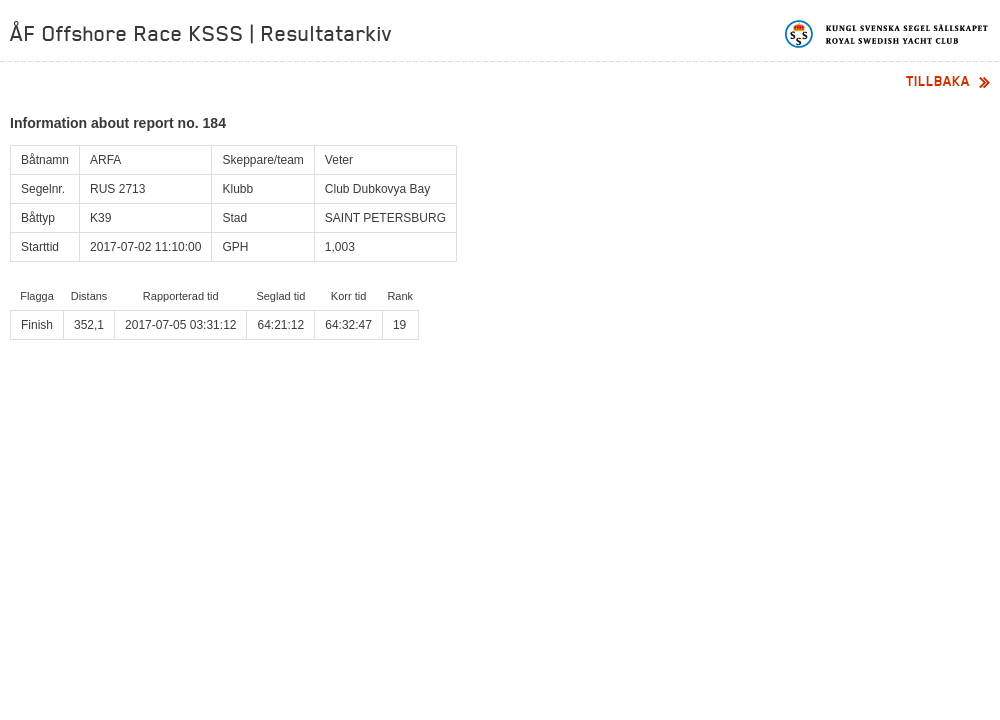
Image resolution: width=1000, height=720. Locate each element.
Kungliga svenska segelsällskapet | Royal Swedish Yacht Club (887, 34)
